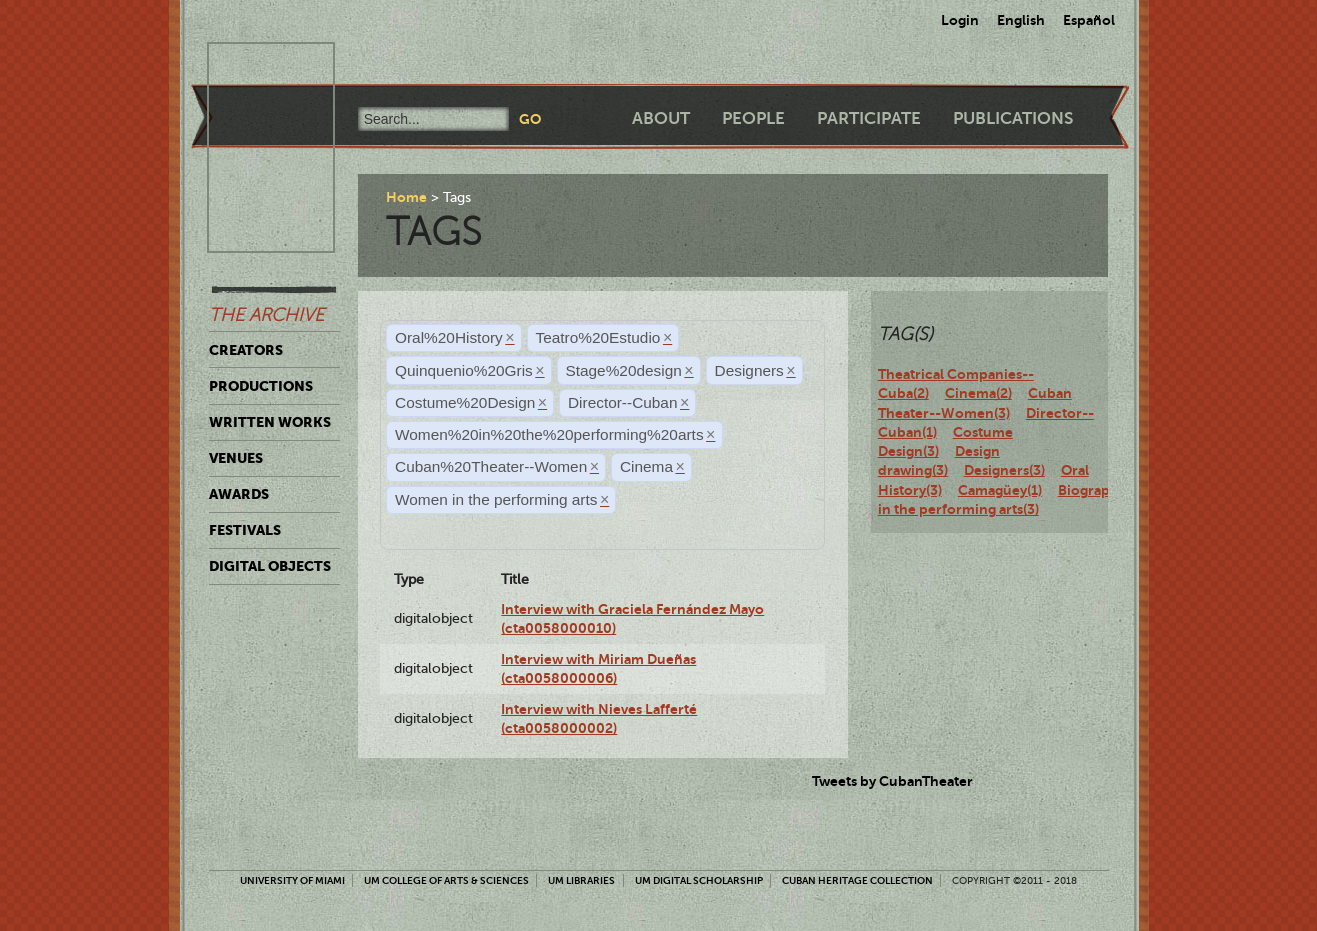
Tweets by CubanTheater (892, 781)
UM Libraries (581, 880)
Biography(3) (1100, 490)
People (753, 118)
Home (406, 197)
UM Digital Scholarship (699, 880)
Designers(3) (1004, 470)
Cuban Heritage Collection (857, 880)
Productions (261, 386)
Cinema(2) (978, 393)
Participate (869, 118)
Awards (239, 494)
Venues (236, 458)
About (661, 118)
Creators (246, 350)
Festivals (245, 530)
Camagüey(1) (1000, 490)
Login (960, 20)
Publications (1013, 118)
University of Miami (292, 880)
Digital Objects (270, 566)
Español (1089, 20)
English (1021, 20)
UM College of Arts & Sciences (446, 880)
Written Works (270, 422)
